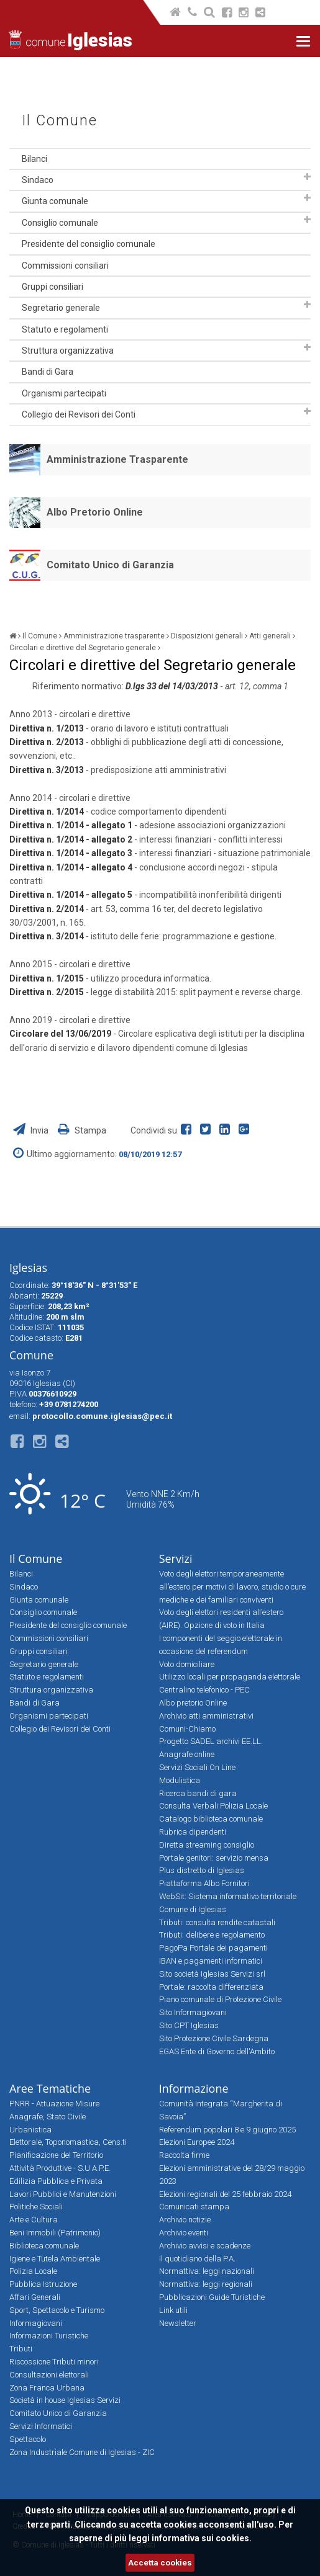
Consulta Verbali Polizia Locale (213, 1805)
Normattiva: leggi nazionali (206, 2271)
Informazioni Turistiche (48, 2335)
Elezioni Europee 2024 (196, 2142)
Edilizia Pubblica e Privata (56, 2181)
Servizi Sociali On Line (197, 1767)
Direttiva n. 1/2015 (47, 978)
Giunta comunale (55, 201)
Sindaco (37, 180)
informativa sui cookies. (202, 2538)
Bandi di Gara (47, 372)
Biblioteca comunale (44, 2245)
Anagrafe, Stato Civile (47, 2116)
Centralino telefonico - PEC (204, 1689)
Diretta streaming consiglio (206, 1844)
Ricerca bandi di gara (198, 1793)
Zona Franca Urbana (47, 2387)
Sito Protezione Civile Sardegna (213, 2038)
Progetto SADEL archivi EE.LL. (211, 1741)
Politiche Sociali (36, 2206)
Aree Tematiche (50, 2088)
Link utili (173, 2310)
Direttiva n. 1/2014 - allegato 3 (70, 853)
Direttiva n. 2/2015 (47, 992)
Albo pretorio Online (193, 1702)
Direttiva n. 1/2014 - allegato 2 (70, 839)
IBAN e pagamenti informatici (210, 1961)
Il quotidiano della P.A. (197, 2258)
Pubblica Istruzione (43, 2284)
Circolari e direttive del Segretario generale (82, 647)
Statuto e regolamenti (65, 329)
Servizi (176, 1558)
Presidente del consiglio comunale (88, 244)
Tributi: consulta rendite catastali (217, 1922)
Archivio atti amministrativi (206, 1715)
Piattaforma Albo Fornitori (204, 1883)
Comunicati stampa (194, 2206)
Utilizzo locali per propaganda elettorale (229, 1676)
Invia (31, 1130)
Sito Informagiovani (193, 2012)
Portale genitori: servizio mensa (213, 1858)
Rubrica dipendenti (192, 1831)
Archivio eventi (183, 2232)
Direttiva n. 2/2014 (46, 909)
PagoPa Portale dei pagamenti (213, 1947)
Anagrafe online (186, 1754)
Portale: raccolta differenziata (211, 1987)
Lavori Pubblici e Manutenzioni (62, 2194)
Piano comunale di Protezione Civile (220, 1999)
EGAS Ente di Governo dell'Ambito (217, 2051)
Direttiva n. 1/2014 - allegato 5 (70, 895)
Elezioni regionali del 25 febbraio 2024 (225, 2194)
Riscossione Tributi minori (54, 2361)
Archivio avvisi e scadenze (204, 2245)
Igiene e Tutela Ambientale (54, 2258)
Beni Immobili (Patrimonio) (55, 2232)
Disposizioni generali (207, 636)
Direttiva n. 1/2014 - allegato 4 (70, 867)
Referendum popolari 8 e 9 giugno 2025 (227, 2129)
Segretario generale (61, 308)
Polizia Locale (33, 2271)
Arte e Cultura (33, 2219)
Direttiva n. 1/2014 (46, 811)
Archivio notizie (185, 2219)
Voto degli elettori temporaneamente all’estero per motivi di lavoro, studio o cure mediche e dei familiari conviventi (232, 1586)
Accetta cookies (160, 2562)
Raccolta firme (184, 2155)
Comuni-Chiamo (187, 1728)
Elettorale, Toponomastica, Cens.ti (68, 2142)
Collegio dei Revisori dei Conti (78, 414)
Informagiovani (35, 2323)
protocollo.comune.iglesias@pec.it (102, 1416)
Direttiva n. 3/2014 (46, 936)
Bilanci (34, 159)
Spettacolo (27, 2439)
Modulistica (179, 1780)
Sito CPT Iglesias (189, 2025)
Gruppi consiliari (52, 287)
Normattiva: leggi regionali (205, 2284)
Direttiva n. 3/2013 (46, 770)
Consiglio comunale (60, 223)
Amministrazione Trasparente (117, 459)
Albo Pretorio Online (95, 512)
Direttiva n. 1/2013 (46, 728)
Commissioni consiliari (65, 266)
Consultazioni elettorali (49, 2374)
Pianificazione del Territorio (56, 2155)
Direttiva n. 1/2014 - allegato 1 (70, 825)
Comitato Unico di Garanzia (110, 565)
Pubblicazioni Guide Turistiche (212, 2297)
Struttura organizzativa (68, 351)
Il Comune (60, 120)
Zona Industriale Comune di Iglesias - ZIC (82, 2452)
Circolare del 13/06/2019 (61, 1034)
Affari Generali (34, 2297)
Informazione (194, 2088)
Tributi (20, 2348)
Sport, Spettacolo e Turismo (56, 2310)
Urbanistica (30, 2129)
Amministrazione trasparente (114, 636)
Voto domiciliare (186, 1664)
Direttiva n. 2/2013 (46, 742)
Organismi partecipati (64, 393)
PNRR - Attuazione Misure (54, 2103)
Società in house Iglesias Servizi (65, 2400)
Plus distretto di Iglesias (201, 1870)
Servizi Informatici (40, 2426)
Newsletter (177, 2323)
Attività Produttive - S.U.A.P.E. (60, 2168)
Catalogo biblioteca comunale (211, 1818)
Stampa (82, 1130)
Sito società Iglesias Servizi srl (212, 1974)
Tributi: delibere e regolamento (212, 1934)
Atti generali (270, 636)
